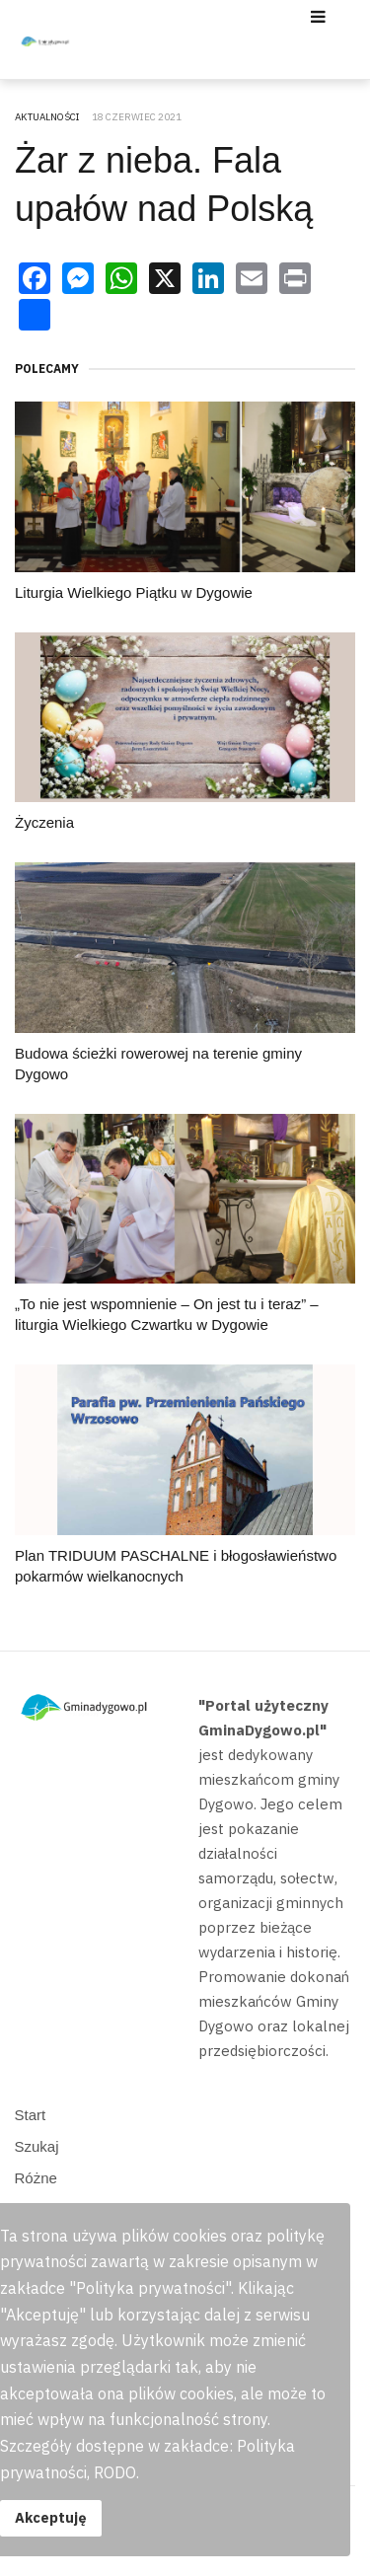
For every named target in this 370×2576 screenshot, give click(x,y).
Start (30, 2114)
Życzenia (44, 822)
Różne (36, 2178)
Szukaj (37, 2146)
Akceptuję (51, 2517)
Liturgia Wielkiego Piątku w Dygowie (134, 592)
